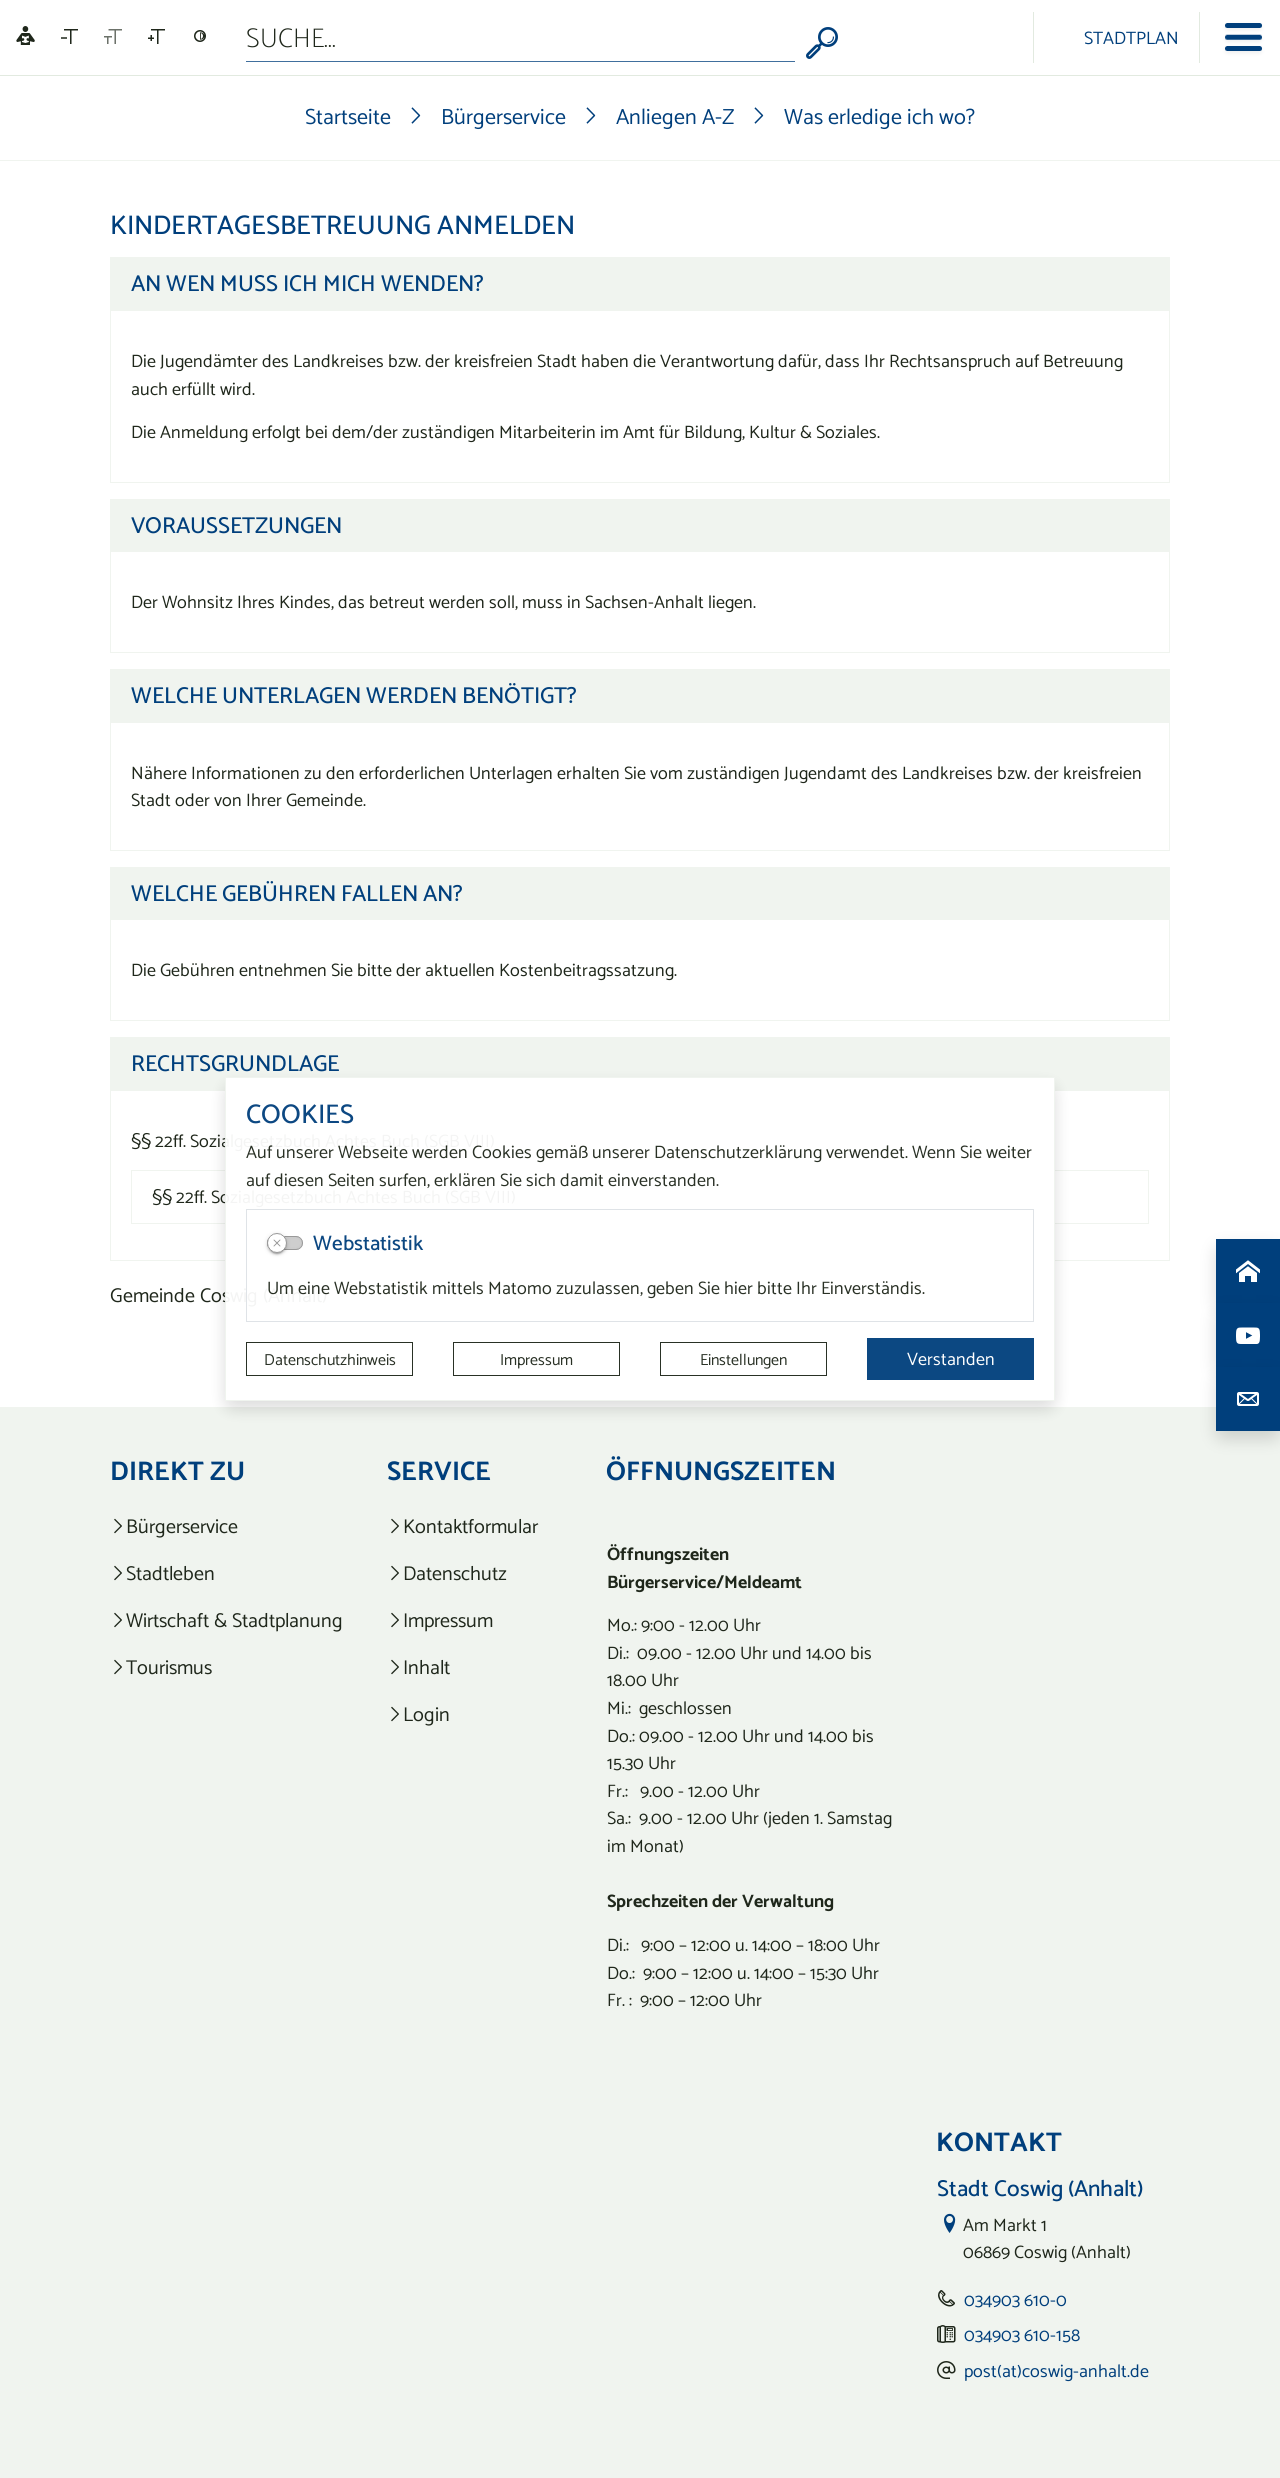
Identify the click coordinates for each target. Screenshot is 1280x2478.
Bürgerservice (503, 116)
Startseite (348, 116)
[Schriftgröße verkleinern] (69, 37)
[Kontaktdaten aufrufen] (1248, 1399)
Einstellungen (743, 1359)
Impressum (536, 1359)
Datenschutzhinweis (330, 1359)
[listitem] (226, 1526)
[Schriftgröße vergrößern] (156, 37)
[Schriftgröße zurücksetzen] (113, 37)
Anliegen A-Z (675, 116)
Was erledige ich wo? (879, 116)
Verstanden (951, 1358)
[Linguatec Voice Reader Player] (25, 37)
